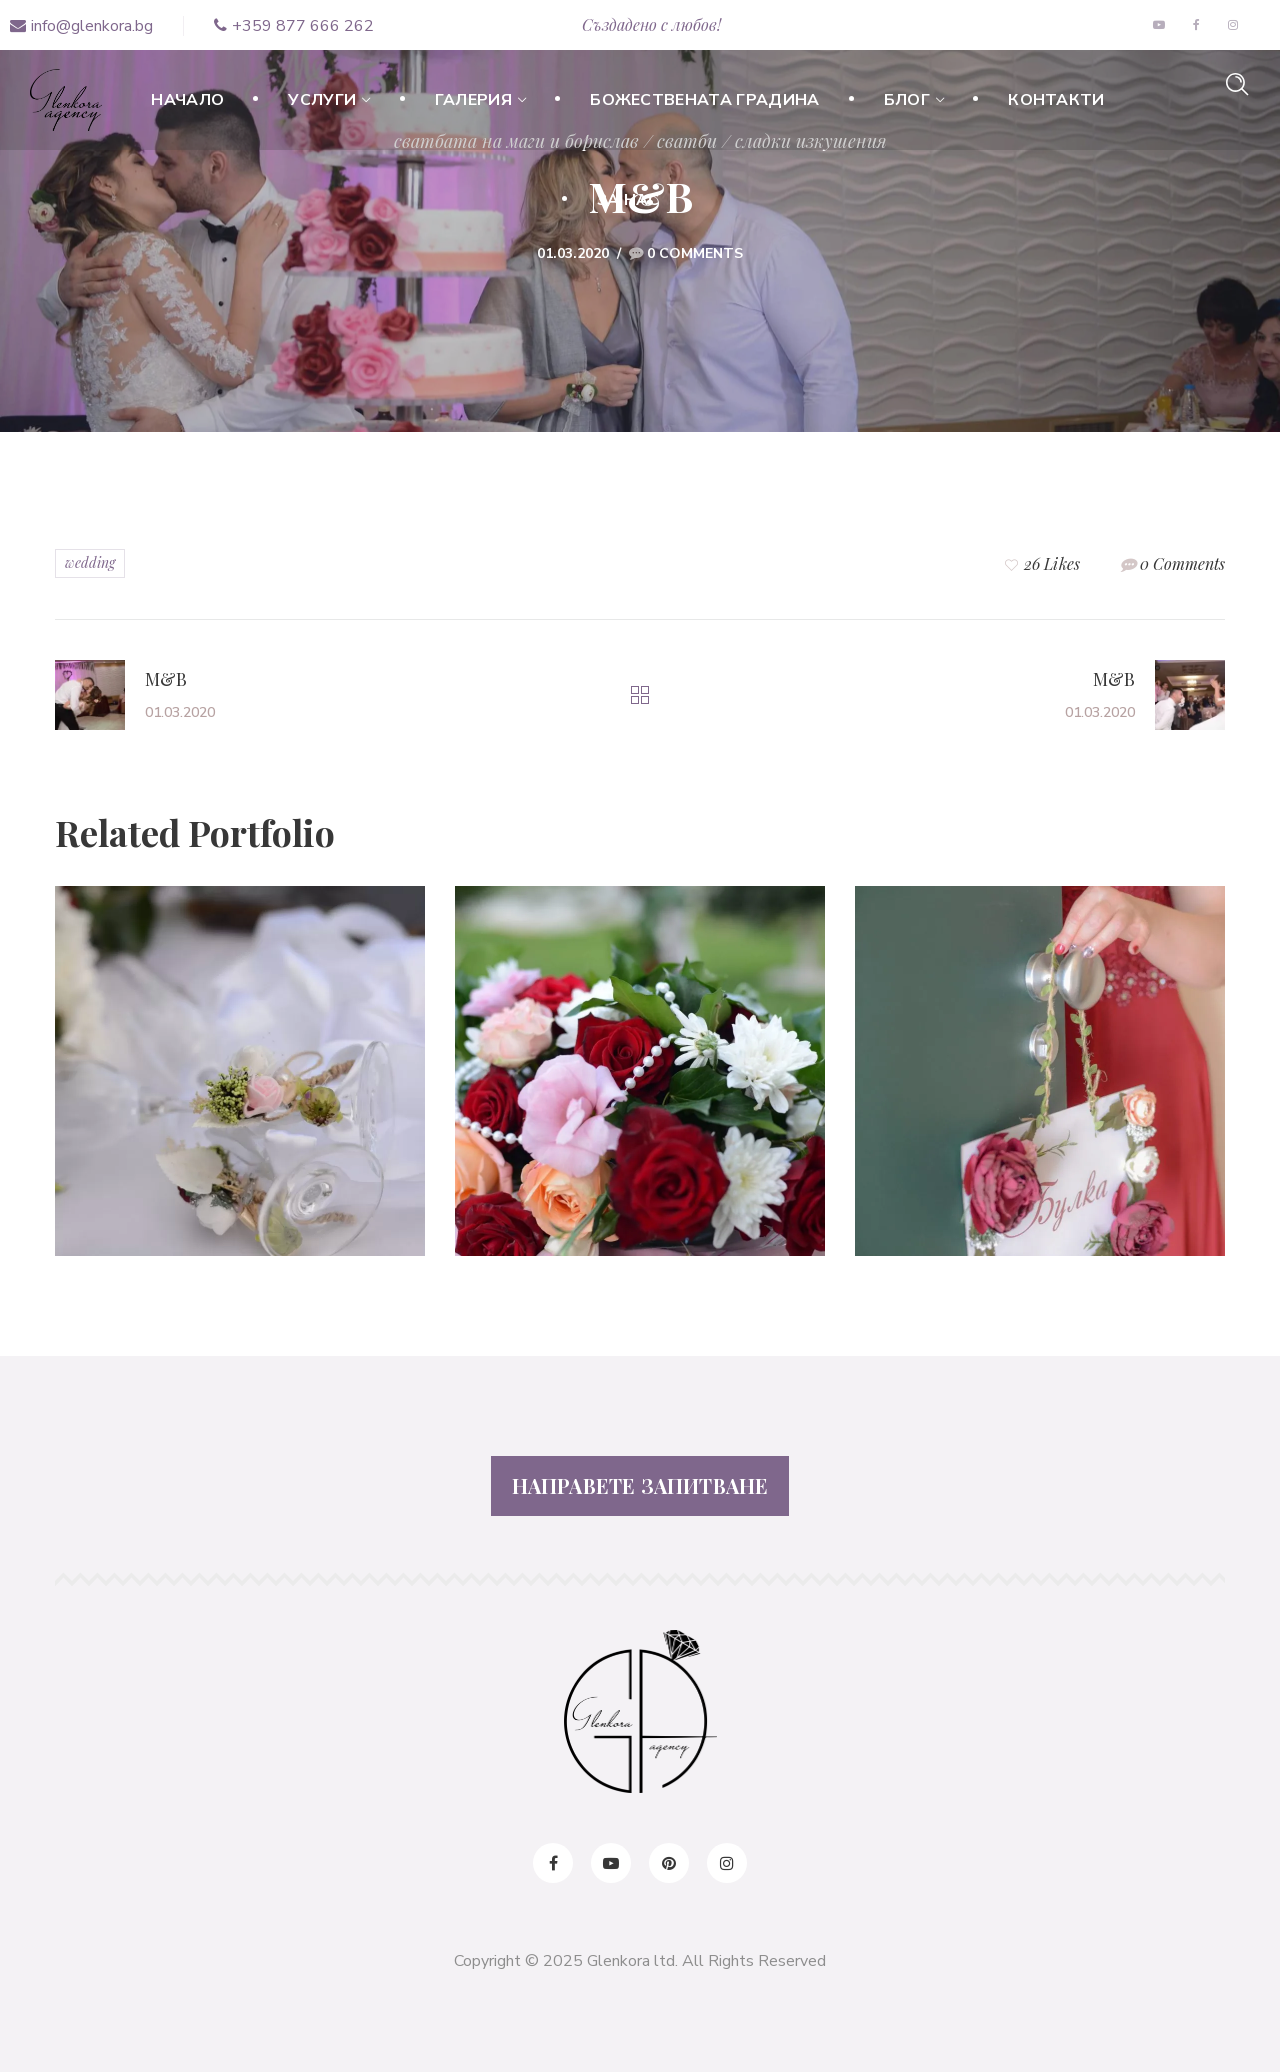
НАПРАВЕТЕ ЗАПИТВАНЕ (640, 1485)
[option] (240, 1086)
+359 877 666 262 (294, 26)
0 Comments (695, 253)
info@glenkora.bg (81, 26)
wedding (90, 562)
